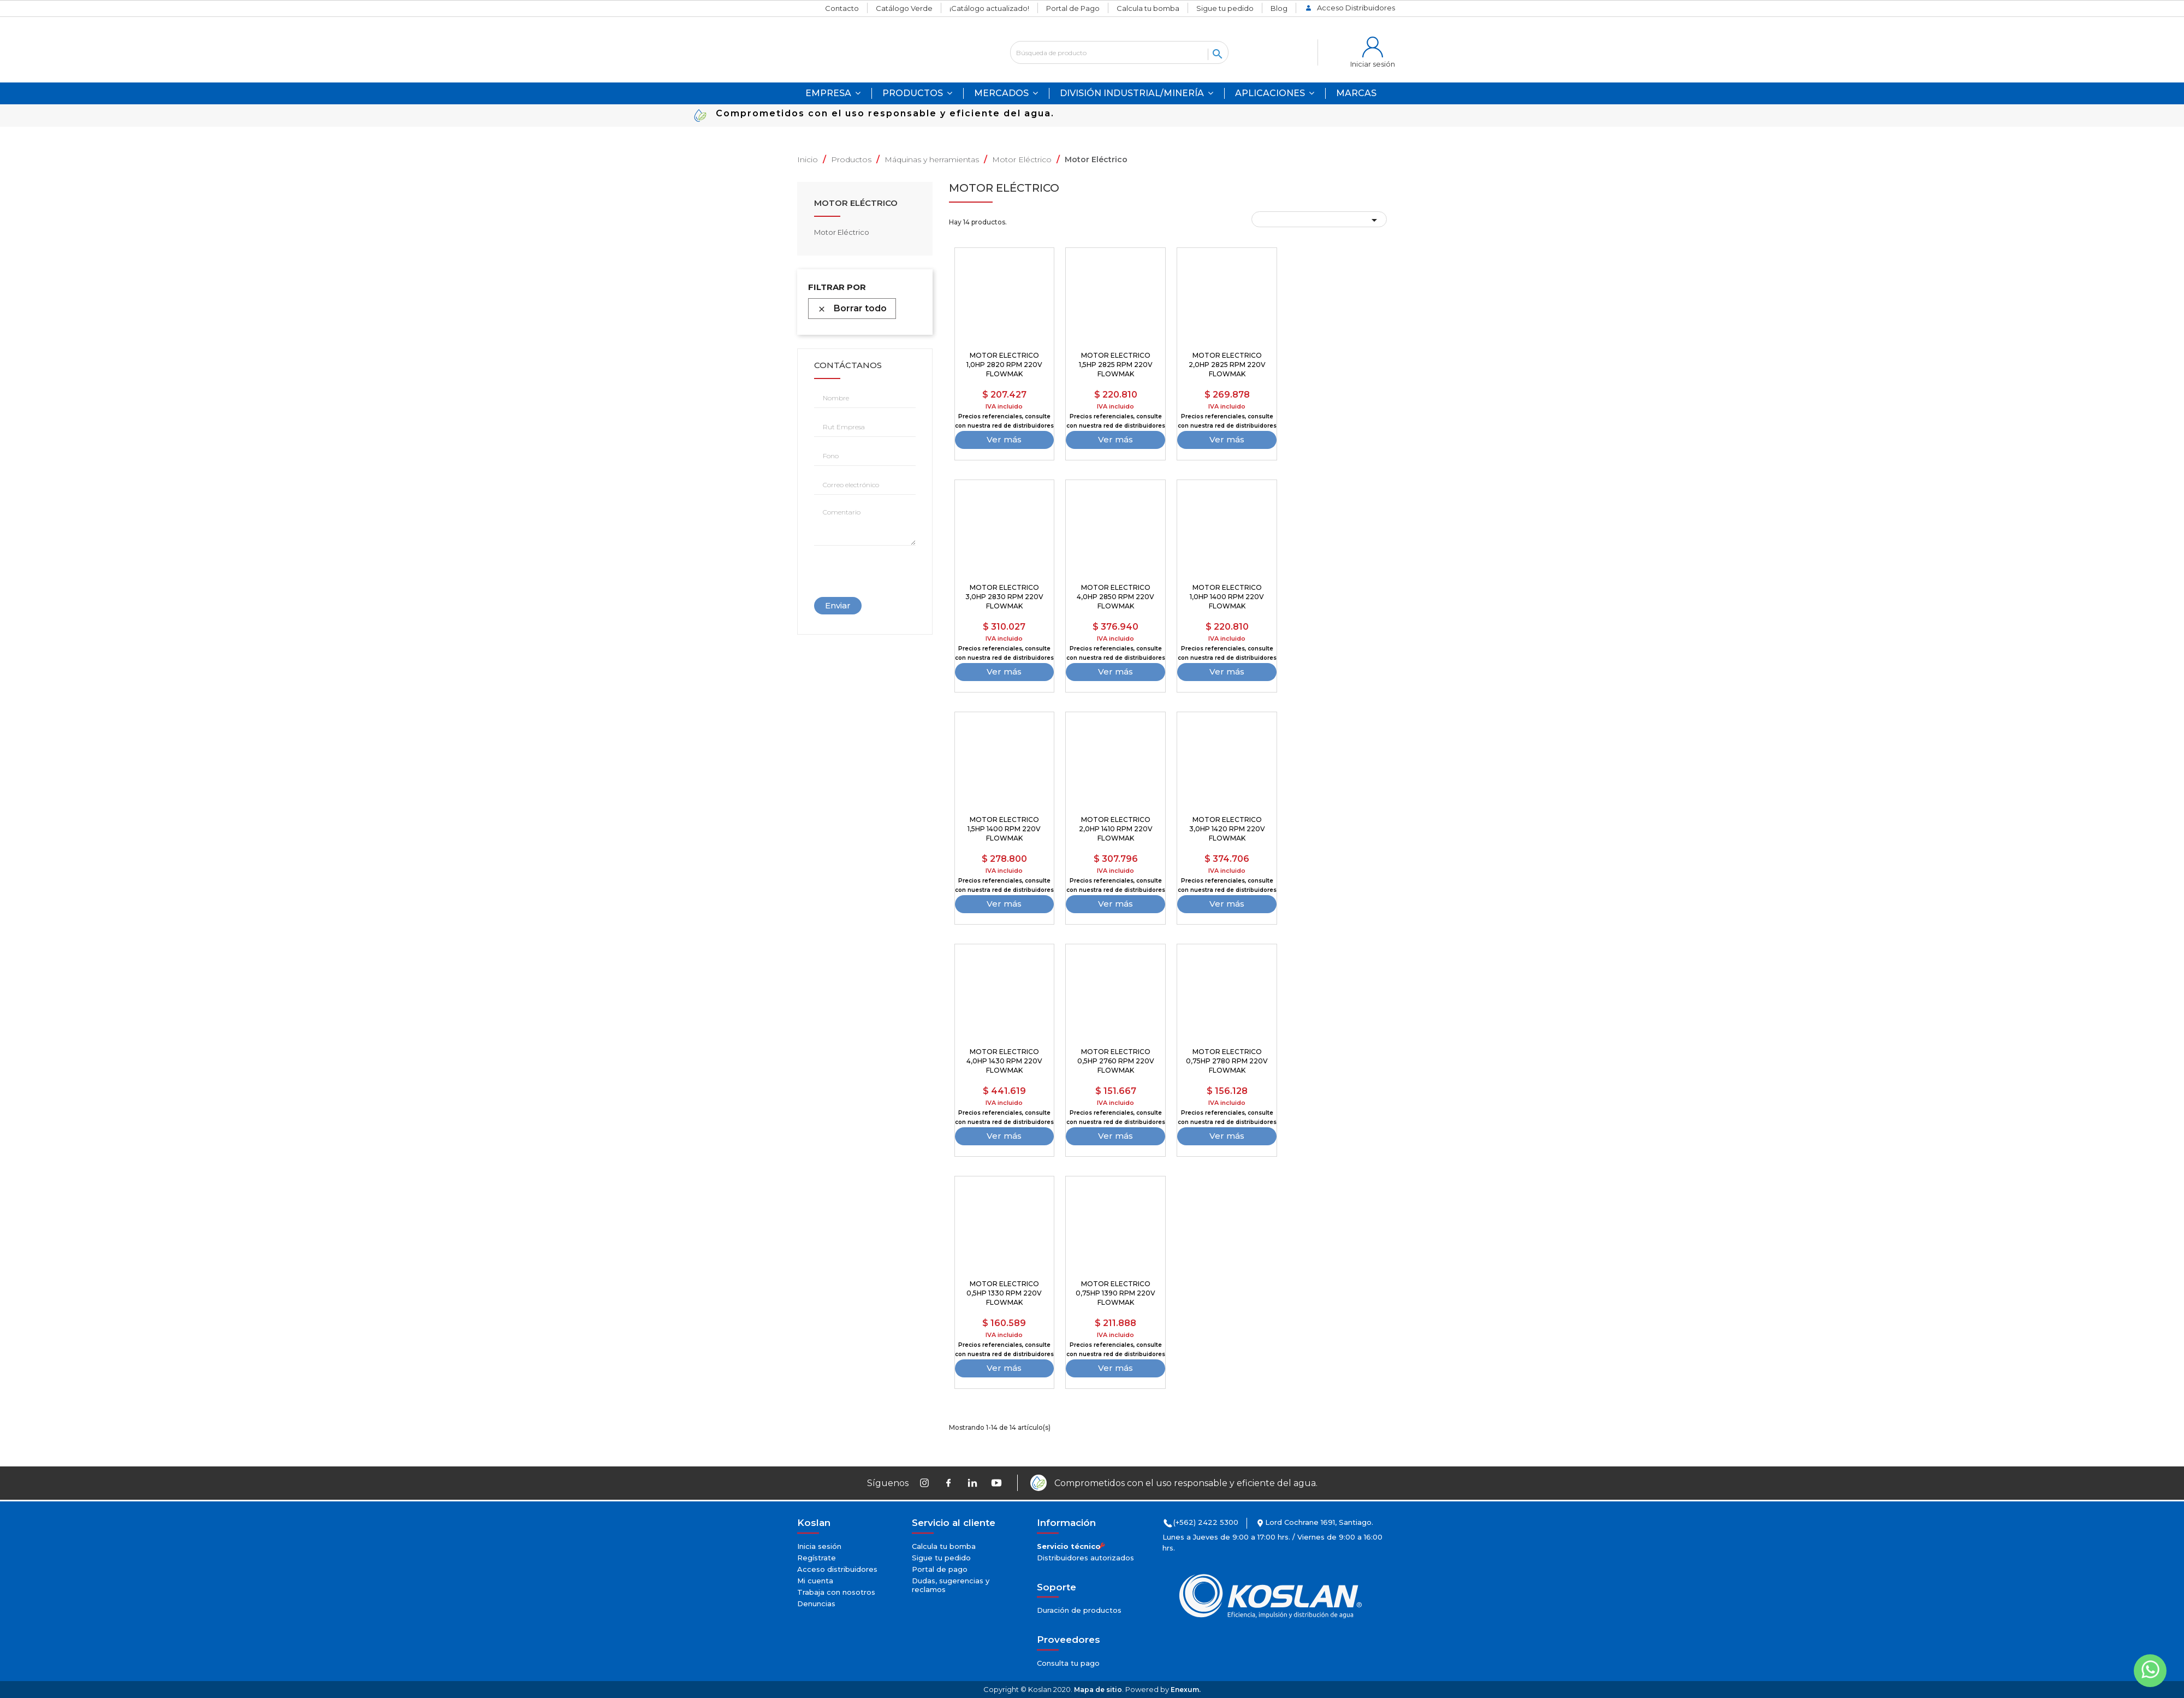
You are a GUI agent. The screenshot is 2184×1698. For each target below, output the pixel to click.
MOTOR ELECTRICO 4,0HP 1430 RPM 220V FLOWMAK (1004, 1061)
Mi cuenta (815, 1580)
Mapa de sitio (1098, 1689)
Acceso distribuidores (837, 1569)
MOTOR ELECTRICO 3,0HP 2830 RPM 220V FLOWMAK (1004, 596)
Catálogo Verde (904, 8)
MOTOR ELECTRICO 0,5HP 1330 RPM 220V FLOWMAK (1004, 1293)
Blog (1279, 8)
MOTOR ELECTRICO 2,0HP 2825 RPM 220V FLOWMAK (1227, 364)
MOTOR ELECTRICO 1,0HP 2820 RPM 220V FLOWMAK (1004, 364)
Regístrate (816, 1557)
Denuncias (816, 1603)
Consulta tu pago (1068, 1663)
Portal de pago (940, 1569)
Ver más (1004, 439)
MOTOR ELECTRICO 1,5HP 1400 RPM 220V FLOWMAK (1004, 828)
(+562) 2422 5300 (1205, 1522)
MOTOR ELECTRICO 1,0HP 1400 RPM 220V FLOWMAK (1227, 596)
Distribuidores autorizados (1085, 1557)
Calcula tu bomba (1148, 8)
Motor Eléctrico (856, 203)
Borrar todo (852, 308)
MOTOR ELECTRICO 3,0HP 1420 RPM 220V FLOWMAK (1227, 828)
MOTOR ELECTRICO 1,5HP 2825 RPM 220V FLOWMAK (1116, 364)
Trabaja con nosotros (836, 1592)
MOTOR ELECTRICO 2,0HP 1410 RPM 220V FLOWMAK (1116, 828)
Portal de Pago (1073, 8)
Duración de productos (1079, 1610)
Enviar (838, 605)
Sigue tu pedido (1225, 8)
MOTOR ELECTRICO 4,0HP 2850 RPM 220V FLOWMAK (1115, 596)
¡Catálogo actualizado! (989, 8)
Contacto (842, 8)
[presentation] (863, 567)
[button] (1274, 93)
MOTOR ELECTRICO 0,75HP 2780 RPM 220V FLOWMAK (1227, 1061)
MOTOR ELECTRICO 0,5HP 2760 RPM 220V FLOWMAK (1115, 1061)
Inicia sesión (819, 1546)
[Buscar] (1119, 52)
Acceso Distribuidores (1356, 7)
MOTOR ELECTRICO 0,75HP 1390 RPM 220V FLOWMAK (1115, 1293)
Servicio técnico (1069, 1546)
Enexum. (1186, 1689)
